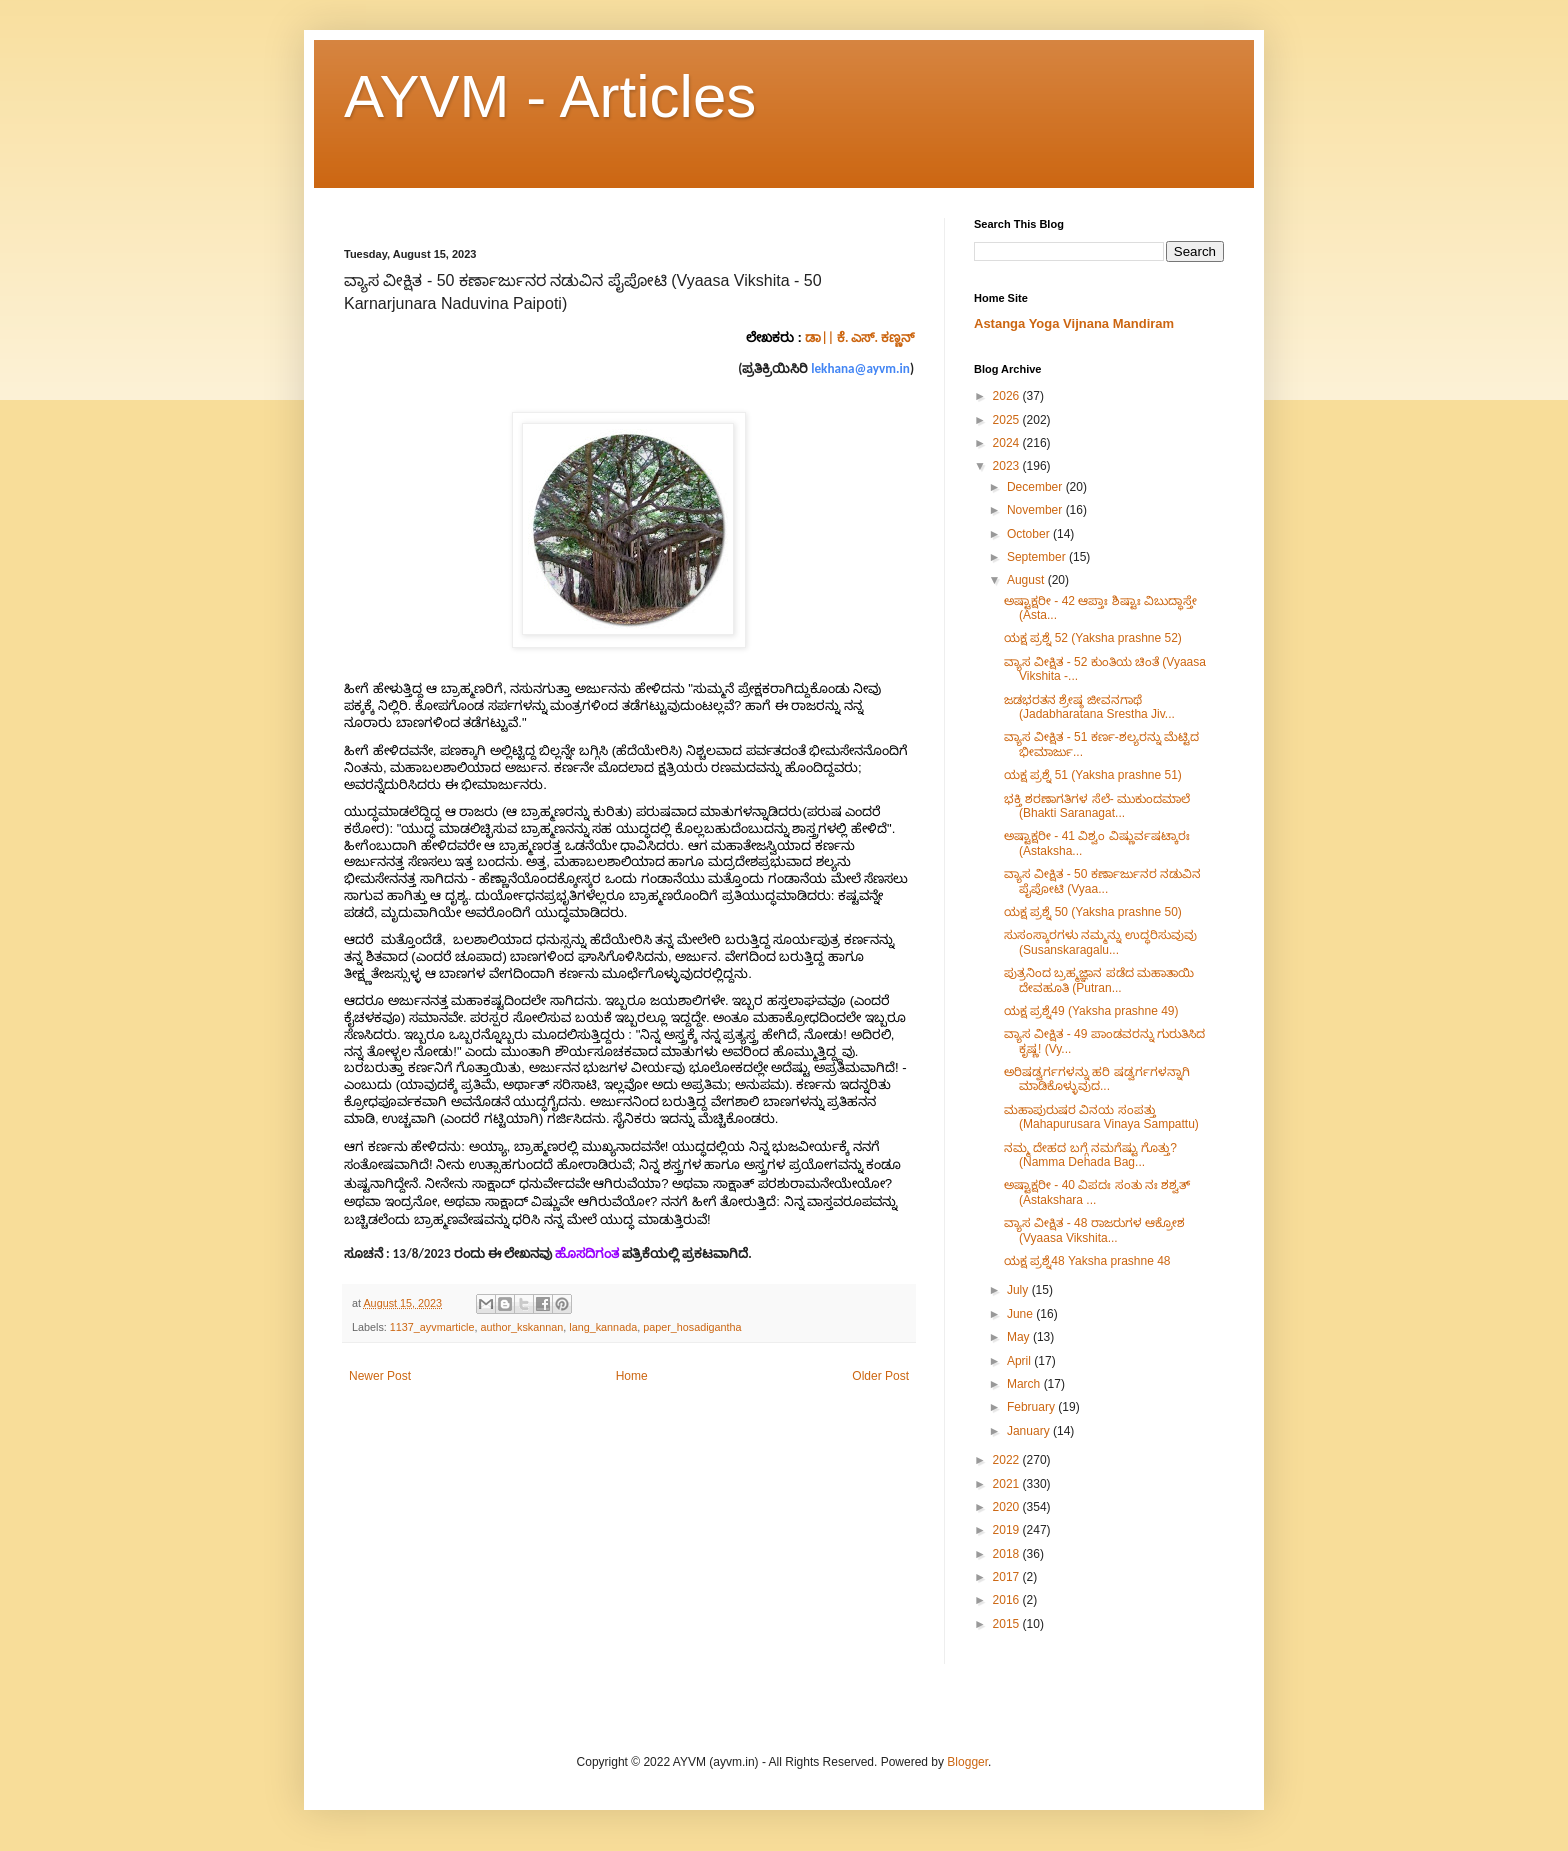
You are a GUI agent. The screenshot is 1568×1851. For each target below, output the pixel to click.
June (1021, 1314)
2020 (1008, 1507)
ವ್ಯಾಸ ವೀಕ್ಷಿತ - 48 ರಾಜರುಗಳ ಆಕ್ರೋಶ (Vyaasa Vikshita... (1094, 1230)
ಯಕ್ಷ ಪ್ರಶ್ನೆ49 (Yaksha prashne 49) (1091, 1011)
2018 (1008, 1554)
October (1030, 534)
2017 (1008, 1577)
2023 (1008, 466)
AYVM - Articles (550, 96)
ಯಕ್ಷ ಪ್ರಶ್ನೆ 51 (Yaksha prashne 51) (1093, 775)
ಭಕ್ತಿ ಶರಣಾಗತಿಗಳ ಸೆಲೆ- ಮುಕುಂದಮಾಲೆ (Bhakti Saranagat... (1097, 806)
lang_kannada (603, 1327)
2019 (1008, 1530)
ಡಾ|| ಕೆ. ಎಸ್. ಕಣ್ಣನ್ (859, 337)
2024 (1008, 443)
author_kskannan (521, 1327)
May (1020, 1337)
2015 (1008, 1624)
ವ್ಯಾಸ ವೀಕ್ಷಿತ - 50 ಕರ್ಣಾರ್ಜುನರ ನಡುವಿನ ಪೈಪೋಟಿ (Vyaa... (1102, 881)
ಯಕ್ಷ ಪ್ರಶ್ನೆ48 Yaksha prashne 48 (1087, 1261)
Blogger (967, 1762)
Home (632, 1376)
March (1025, 1384)
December (1036, 487)
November (1036, 510)
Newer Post (380, 1376)
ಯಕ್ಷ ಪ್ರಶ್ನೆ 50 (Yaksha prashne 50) (1093, 912)
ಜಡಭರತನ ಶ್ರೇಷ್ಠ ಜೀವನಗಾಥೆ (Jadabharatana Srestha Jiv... (1089, 707)
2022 (1008, 1460)
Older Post (880, 1376)
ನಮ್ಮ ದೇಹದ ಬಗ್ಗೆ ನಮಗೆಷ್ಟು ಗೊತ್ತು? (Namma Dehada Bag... (1090, 1155)
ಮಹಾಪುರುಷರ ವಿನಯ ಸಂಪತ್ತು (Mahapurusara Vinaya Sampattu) (1101, 1117)
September (1038, 557)
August (1027, 580)
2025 (1008, 420)
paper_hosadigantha (692, 1327)
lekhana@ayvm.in (860, 368)
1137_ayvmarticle (432, 1327)
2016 (1008, 1600)
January (1030, 1431)
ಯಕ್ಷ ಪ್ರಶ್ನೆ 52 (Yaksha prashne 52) (1093, 638)
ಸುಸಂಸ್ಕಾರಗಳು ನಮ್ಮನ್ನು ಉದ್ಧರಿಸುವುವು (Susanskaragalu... (1100, 942)
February (1032, 1407)
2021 (1008, 1484)
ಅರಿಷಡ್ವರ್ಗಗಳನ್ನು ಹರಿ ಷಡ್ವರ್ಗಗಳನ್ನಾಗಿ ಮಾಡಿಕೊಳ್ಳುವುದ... (1097, 1079)
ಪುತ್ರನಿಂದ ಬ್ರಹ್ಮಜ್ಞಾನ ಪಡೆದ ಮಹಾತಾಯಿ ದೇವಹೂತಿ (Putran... (1099, 980)
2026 (1008, 396)
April (1020, 1361)
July (1019, 1290)
